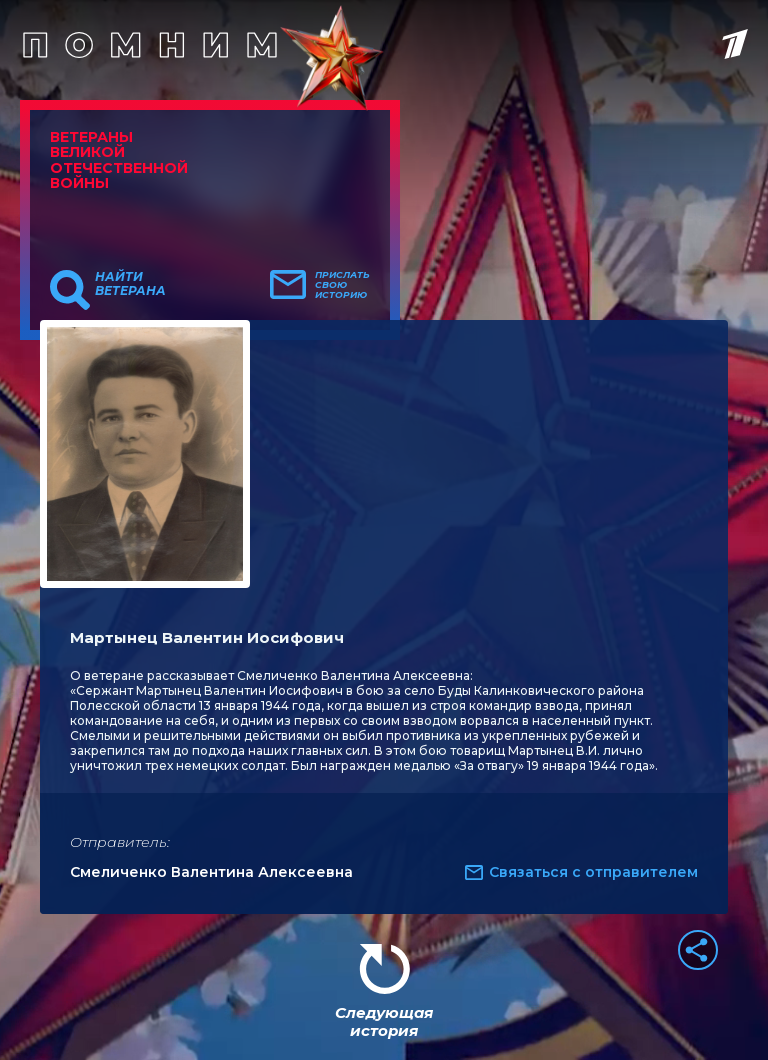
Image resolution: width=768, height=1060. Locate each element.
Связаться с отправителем (593, 872)
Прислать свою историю (342, 285)
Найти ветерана (130, 284)
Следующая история (384, 1021)
